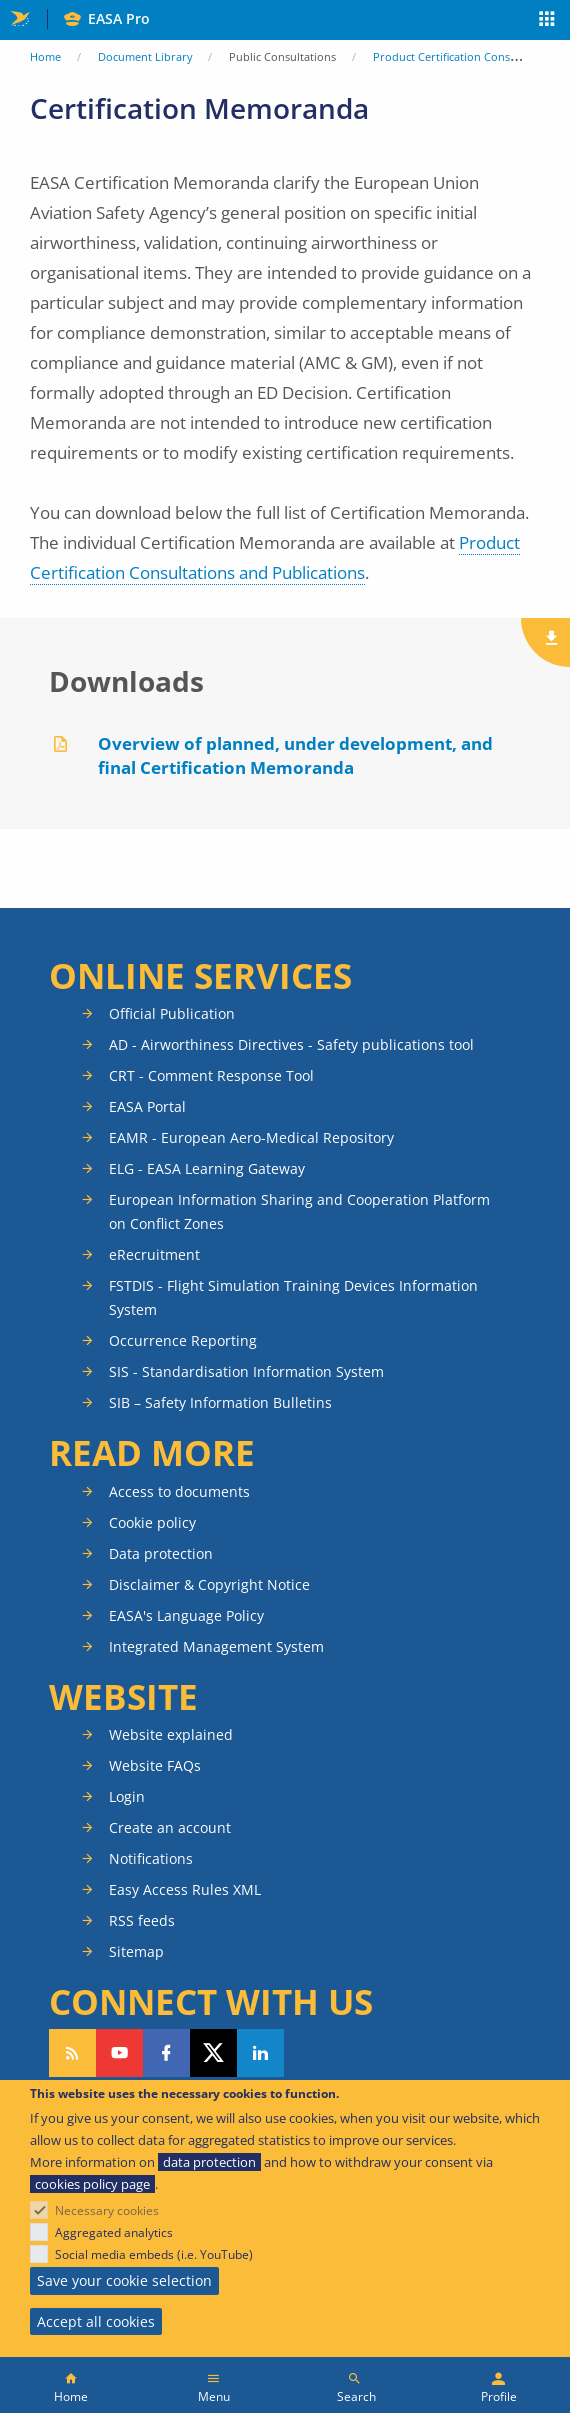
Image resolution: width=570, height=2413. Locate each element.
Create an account (170, 1827)
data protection (209, 2162)
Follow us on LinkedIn (260, 2053)
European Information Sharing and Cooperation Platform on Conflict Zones (299, 1211)
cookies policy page (92, 2184)
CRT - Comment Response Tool (211, 1075)
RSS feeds (142, 1920)
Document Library (145, 56)
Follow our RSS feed (72, 2053)
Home (45, 56)
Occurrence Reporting (183, 1340)
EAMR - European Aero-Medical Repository (251, 1137)
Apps (547, 21)
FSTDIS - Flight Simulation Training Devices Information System (293, 1297)
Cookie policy (152, 1522)
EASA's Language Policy (186, 1615)
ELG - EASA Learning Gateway (207, 1168)
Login (127, 1796)
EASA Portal (147, 1106)
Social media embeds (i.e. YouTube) (154, 2254)
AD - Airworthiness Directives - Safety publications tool (291, 1044)
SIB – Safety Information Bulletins (220, 1402)
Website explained (171, 1734)
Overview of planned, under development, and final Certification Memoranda (295, 755)
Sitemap (136, 1951)
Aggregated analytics (114, 2232)
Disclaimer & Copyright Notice (209, 1584)
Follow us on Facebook (166, 2053)
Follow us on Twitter (213, 2053)
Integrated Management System (216, 1646)
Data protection (161, 1553)
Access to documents (179, 1491)
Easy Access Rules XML (185, 1889)
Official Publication (172, 1013)
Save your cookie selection (124, 2280)
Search (356, 2396)
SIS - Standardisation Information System (246, 1371)
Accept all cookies (96, 2321)
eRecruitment (154, 1254)
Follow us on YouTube (119, 2053)
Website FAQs (155, 1765)
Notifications (151, 1858)
